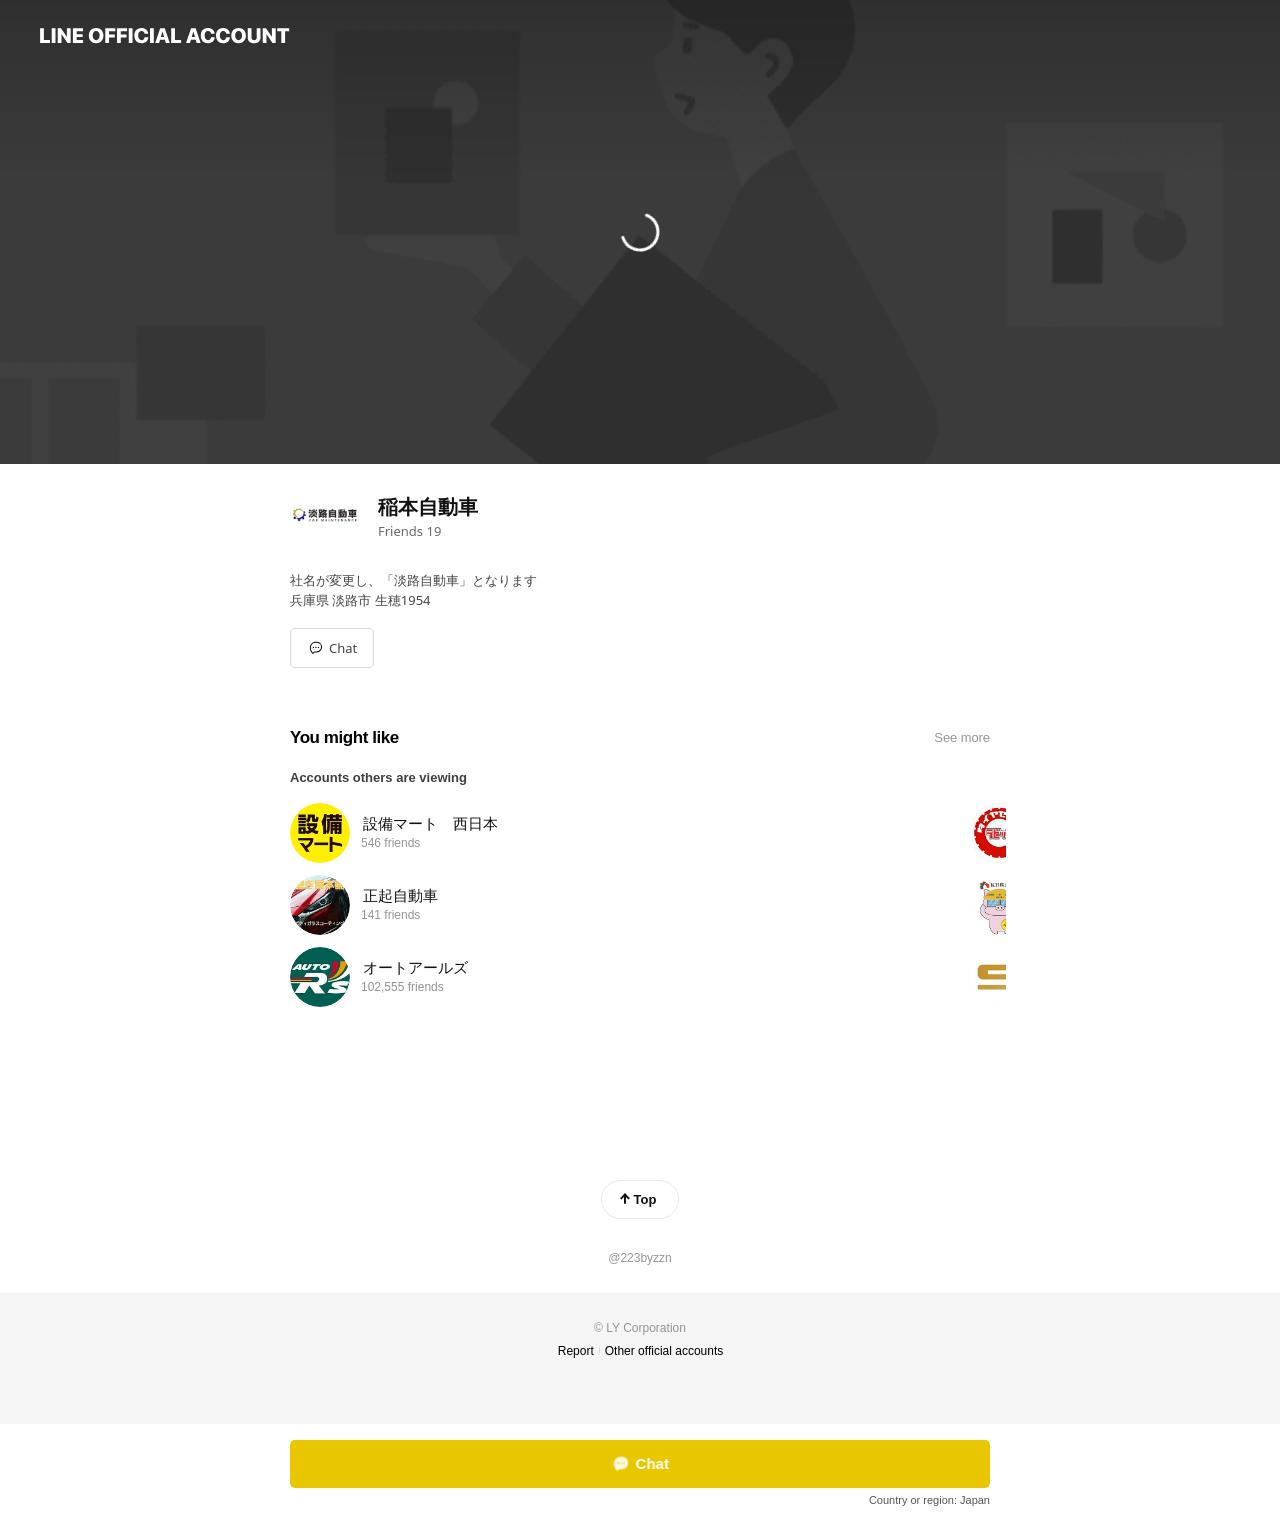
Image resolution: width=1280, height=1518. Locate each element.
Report (576, 1351)
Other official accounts (664, 1351)
